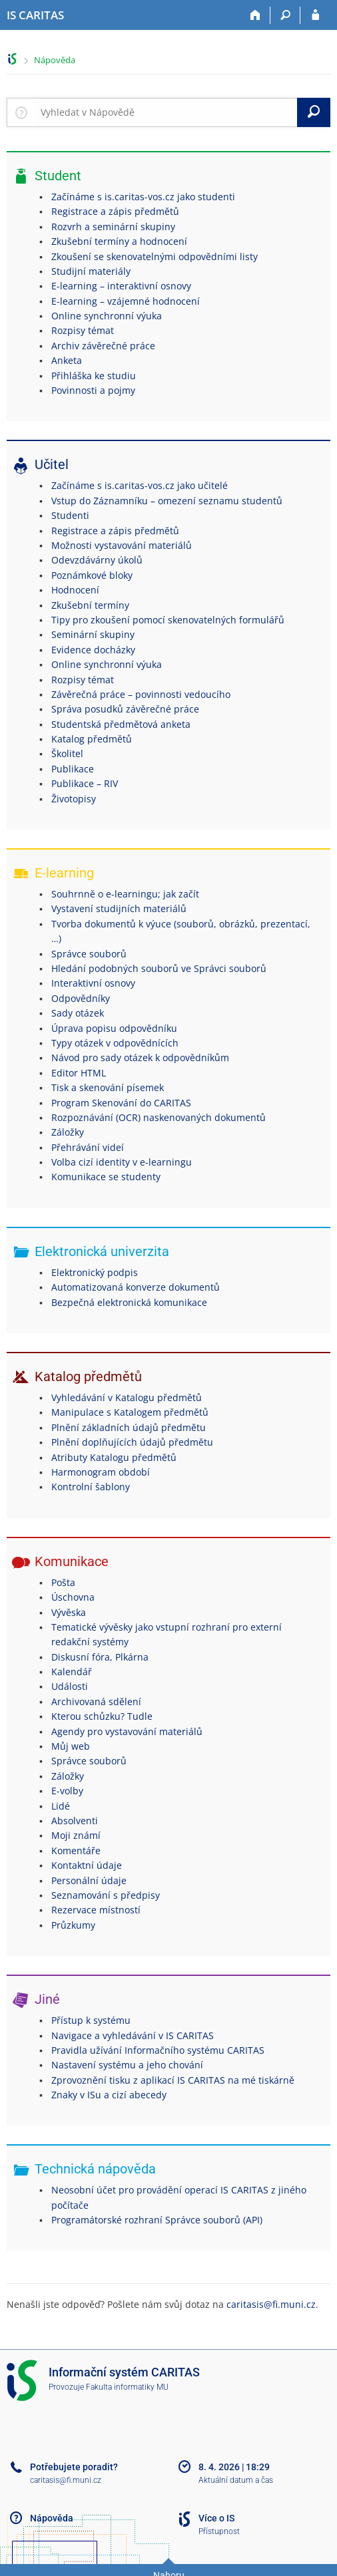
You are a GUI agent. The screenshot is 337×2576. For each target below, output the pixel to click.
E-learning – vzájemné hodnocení (125, 301)
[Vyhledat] (313, 112)
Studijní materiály (91, 271)
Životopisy (73, 798)
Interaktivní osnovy (93, 983)
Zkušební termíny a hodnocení (119, 241)
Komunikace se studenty (106, 1176)
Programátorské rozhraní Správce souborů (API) (156, 2219)
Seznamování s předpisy (105, 1895)
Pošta (63, 1582)
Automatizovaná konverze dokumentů (135, 1287)
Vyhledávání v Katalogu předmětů (126, 1397)
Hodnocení (75, 589)
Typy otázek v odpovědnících (114, 1043)
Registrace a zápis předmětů (115, 211)
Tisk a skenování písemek (107, 1087)
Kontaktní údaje (86, 1865)
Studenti (70, 515)
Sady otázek (77, 1013)
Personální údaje (89, 1880)
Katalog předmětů (91, 738)
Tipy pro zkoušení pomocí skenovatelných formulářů (167, 619)
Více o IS (216, 2518)
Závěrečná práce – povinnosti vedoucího (140, 694)
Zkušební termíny (90, 605)
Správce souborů (89, 953)
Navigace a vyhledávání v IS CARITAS (132, 2035)
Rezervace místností (96, 1909)
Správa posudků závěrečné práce (125, 709)
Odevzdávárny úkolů (97, 560)
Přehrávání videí (87, 1147)
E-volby (67, 1790)
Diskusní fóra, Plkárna (100, 1657)
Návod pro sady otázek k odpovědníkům (140, 1057)
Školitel (67, 753)
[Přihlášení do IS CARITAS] (315, 15)
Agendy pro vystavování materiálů (126, 1731)
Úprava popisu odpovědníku (114, 1028)
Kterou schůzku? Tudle (102, 1716)
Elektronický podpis (94, 1272)
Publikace (72, 768)
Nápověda (54, 60)
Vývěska (68, 1612)
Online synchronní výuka (106, 315)
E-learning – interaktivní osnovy (121, 285)
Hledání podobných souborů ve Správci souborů (158, 968)
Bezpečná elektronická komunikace (129, 1302)
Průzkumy (73, 1925)
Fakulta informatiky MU (127, 2387)
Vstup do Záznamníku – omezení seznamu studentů (166, 500)
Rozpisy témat (82, 330)
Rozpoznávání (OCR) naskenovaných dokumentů (158, 1117)
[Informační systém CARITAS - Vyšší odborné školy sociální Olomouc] (35, 15)
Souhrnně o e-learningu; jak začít (125, 893)
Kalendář (71, 1671)
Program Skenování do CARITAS (121, 1102)
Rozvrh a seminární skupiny (113, 226)
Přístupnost (219, 2531)
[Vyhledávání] (285, 15)
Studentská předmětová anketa (120, 724)
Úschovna (73, 1597)
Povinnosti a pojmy (93, 390)
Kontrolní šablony (90, 1486)
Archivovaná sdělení (96, 1701)
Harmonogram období (100, 1472)
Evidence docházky (93, 649)
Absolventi (74, 1820)
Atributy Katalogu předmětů (113, 1457)
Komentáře (76, 1850)
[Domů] (255, 15)
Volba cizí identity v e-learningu (121, 1162)
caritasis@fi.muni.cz (271, 2304)
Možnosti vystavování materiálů (121, 545)
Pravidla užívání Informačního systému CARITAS (157, 2050)
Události (69, 1686)
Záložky (67, 1132)
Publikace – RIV (84, 783)
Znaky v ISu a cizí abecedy (109, 2094)
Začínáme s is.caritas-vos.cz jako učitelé (139, 485)
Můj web (70, 1746)
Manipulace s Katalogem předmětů (129, 1412)
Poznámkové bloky (92, 575)
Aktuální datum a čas (235, 2480)
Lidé (60, 1806)
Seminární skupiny (93, 634)
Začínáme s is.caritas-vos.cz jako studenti (143, 196)
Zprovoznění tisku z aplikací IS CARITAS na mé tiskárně (172, 2080)
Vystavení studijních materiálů (118, 908)
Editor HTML (78, 1072)
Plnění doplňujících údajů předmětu (132, 1442)
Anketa (66, 360)
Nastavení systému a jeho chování (127, 2064)
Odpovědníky (80, 998)
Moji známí (76, 1835)
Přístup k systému (91, 2020)
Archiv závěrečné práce (103, 345)
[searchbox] (166, 112)
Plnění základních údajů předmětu (128, 1427)
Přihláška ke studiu (93, 375)
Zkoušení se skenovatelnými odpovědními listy (154, 256)
